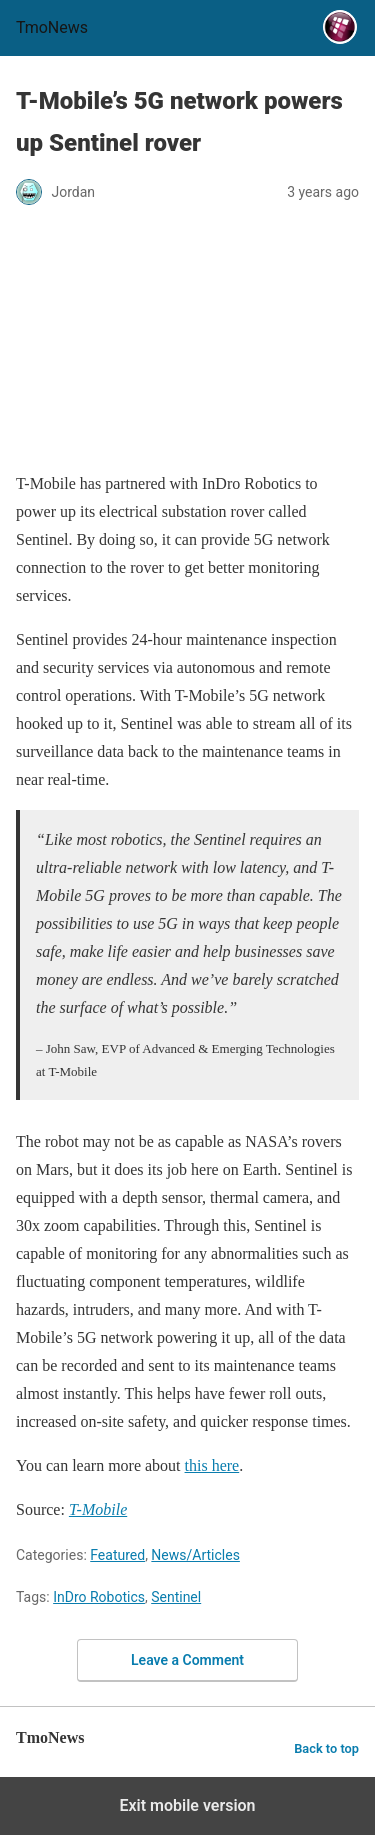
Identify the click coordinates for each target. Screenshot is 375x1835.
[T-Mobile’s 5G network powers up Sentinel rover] (98, 1509)
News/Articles (195, 1555)
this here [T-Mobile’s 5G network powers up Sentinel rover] (212, 1465)
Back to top (326, 1748)
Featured (117, 1555)
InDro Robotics (99, 1597)
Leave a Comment (187, 1660)
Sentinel (176, 1597)
